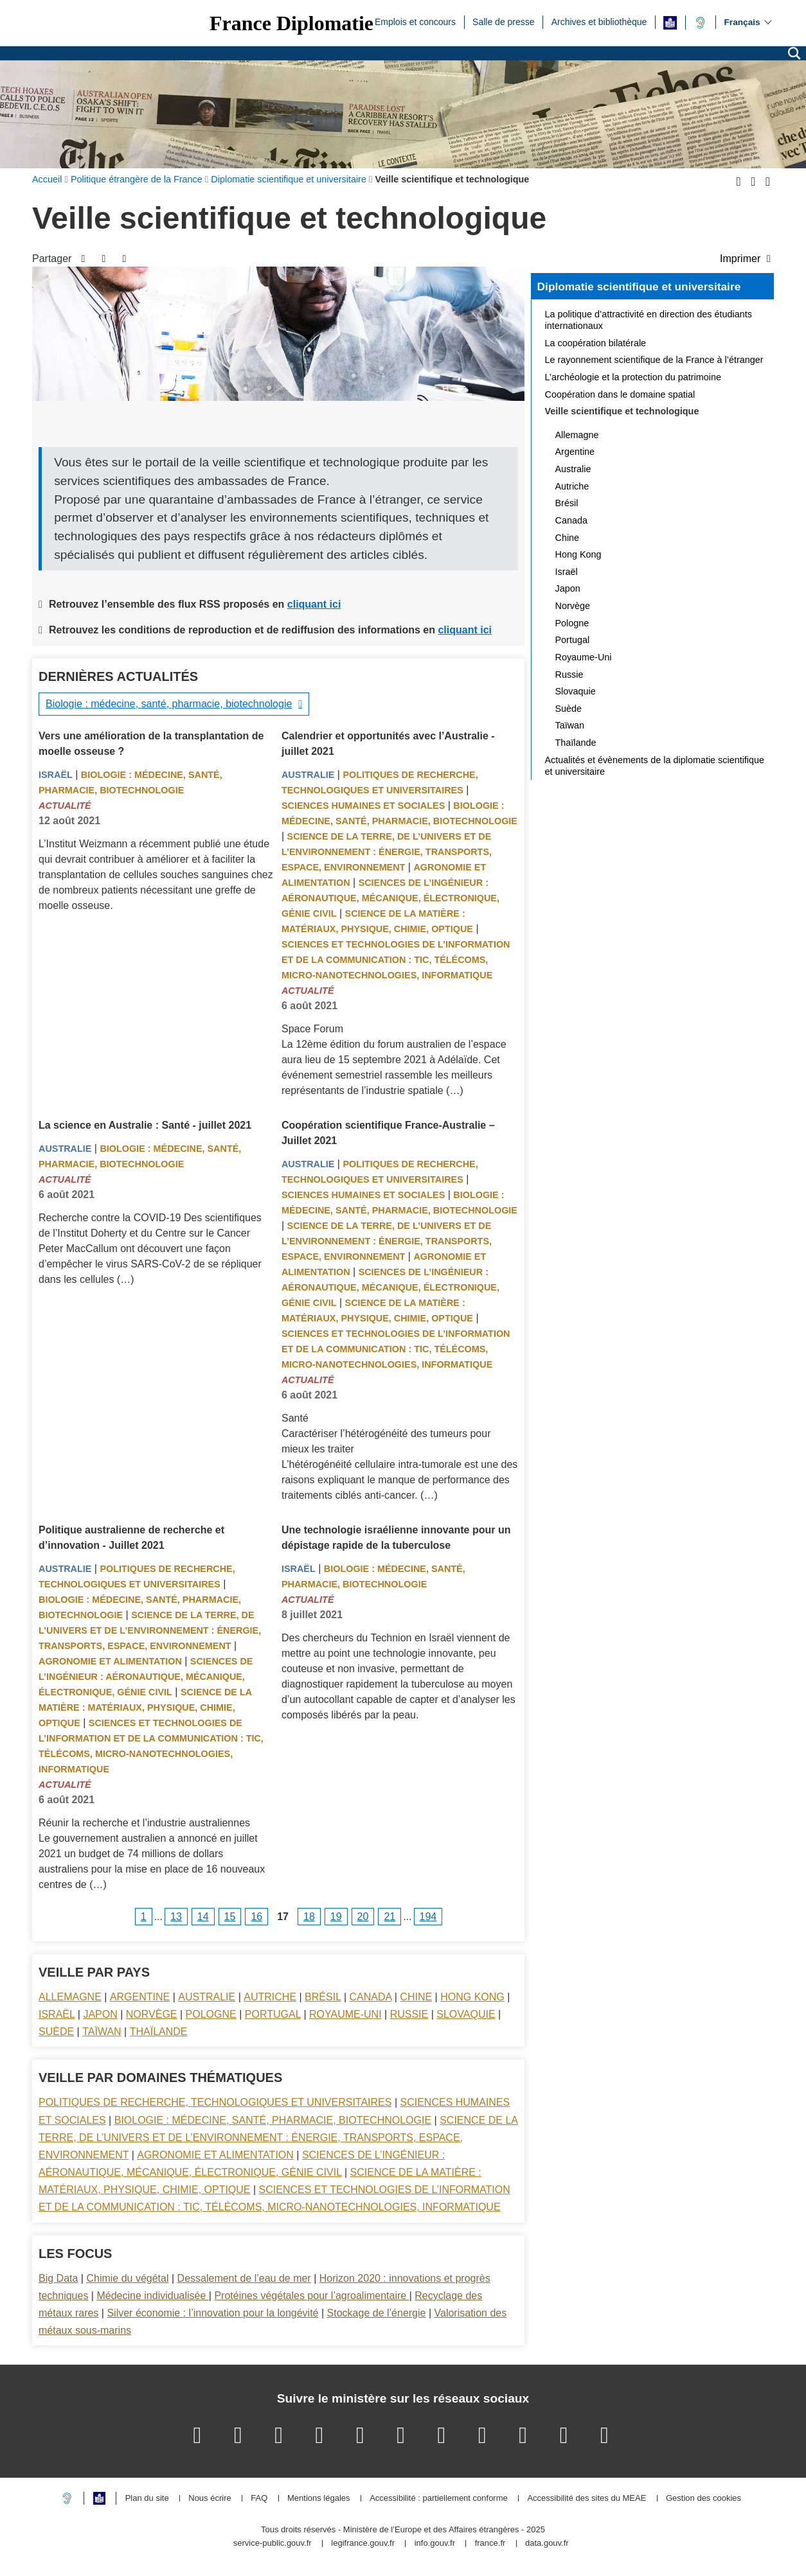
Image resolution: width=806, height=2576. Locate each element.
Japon (100, 2014)
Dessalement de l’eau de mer (244, 2278)
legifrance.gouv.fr (363, 2543)
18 (309, 1916)
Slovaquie (465, 2014)
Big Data (58, 2278)
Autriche (270, 1996)
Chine (416, 1996)
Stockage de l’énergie (376, 2312)
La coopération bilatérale (596, 343)
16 (256, 1916)
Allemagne (70, 1996)
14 (203, 1916)
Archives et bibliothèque (599, 21)
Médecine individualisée (152, 2295)
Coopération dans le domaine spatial (620, 394)
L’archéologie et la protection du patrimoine (633, 377)
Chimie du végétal (127, 2278)
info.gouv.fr (435, 2543)
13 (176, 1916)
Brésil (323, 1996)
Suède (56, 2031)
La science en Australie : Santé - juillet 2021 (145, 1125)
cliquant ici (314, 604)
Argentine (140, 1996)
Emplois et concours (415, 21)
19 (336, 1916)
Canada (371, 1996)
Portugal (273, 2014)
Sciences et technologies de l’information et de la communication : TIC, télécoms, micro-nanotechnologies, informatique (396, 959)
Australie (308, 775)
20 (363, 1916)
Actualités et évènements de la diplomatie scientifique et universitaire (655, 766)
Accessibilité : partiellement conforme (439, 2498)
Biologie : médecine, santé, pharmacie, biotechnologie (169, 703)
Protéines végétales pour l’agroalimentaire (311, 2295)
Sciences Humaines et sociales (363, 805)
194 (428, 1916)
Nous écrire (209, 2498)
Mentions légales (318, 2498)
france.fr (490, 2543)
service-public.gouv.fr (272, 2543)
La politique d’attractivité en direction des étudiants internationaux (648, 320)
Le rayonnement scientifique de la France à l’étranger (654, 360)
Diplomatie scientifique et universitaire (639, 286)
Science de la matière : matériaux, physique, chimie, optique (145, 1707)
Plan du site (147, 2498)
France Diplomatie (291, 23)
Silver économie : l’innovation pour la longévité (212, 2312)
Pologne (211, 2014)
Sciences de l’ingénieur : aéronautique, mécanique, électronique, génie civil (390, 898)
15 (230, 1916)
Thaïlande (159, 2031)
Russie (409, 2014)
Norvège (151, 2014)
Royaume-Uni (345, 2014)
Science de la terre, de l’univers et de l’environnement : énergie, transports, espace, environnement (387, 851)
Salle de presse (503, 21)
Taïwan (101, 2031)
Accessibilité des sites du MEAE (586, 2498)
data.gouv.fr (547, 2543)
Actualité (65, 805)
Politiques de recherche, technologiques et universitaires (215, 2102)
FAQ (259, 2498)
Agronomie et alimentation (110, 1661)
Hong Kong (472, 1996)
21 (389, 1916)
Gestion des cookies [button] (703, 2498)
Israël (56, 775)
